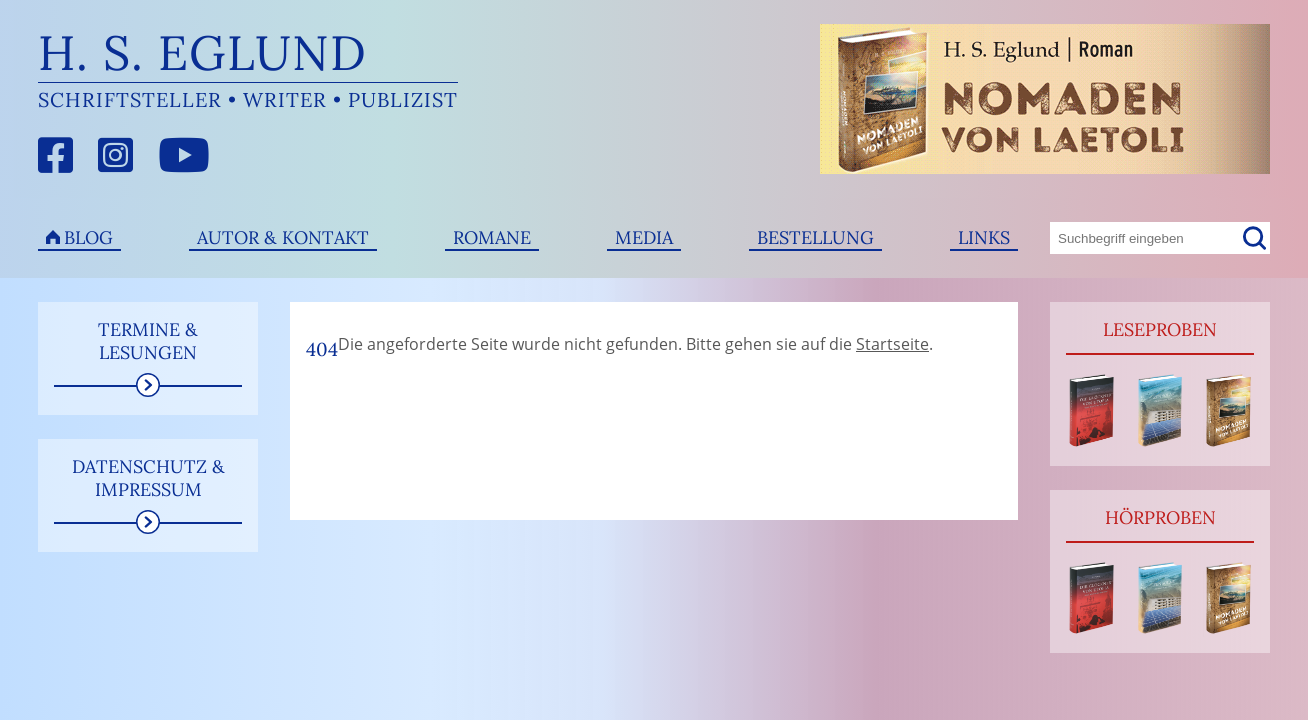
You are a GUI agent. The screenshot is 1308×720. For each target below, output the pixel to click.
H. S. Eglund (202, 52)
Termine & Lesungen (148, 341)
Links (984, 237)
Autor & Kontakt (283, 237)
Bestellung (815, 237)
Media (644, 237)
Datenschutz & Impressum (148, 478)
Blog (88, 237)
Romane (492, 237)
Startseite (892, 344)
